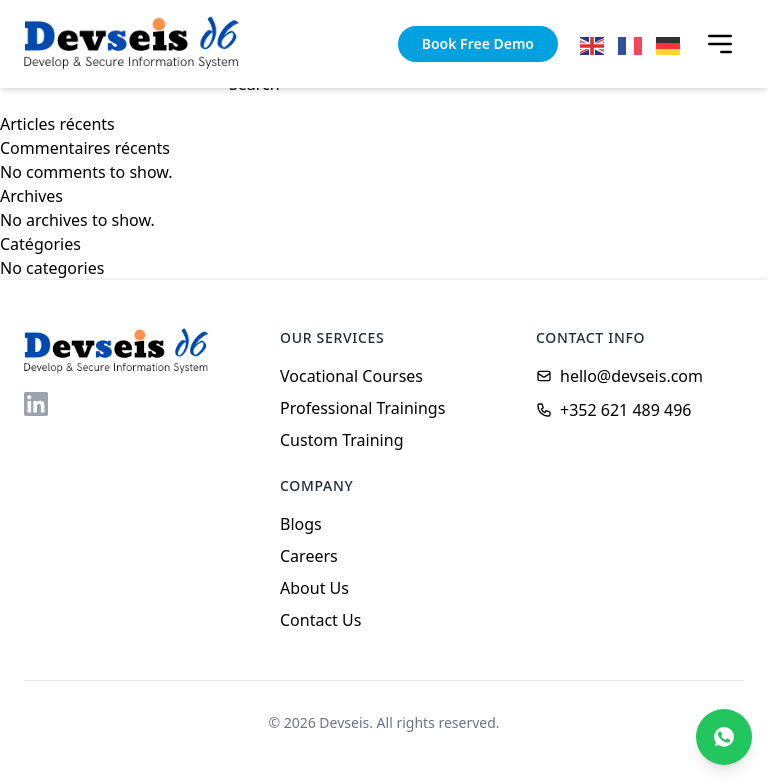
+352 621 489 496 (613, 410)
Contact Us (320, 620)
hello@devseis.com (619, 376)
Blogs (301, 524)
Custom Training (341, 440)
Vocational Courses (351, 376)
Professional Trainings (362, 408)
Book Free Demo (478, 43)
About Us (314, 588)
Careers (309, 556)
